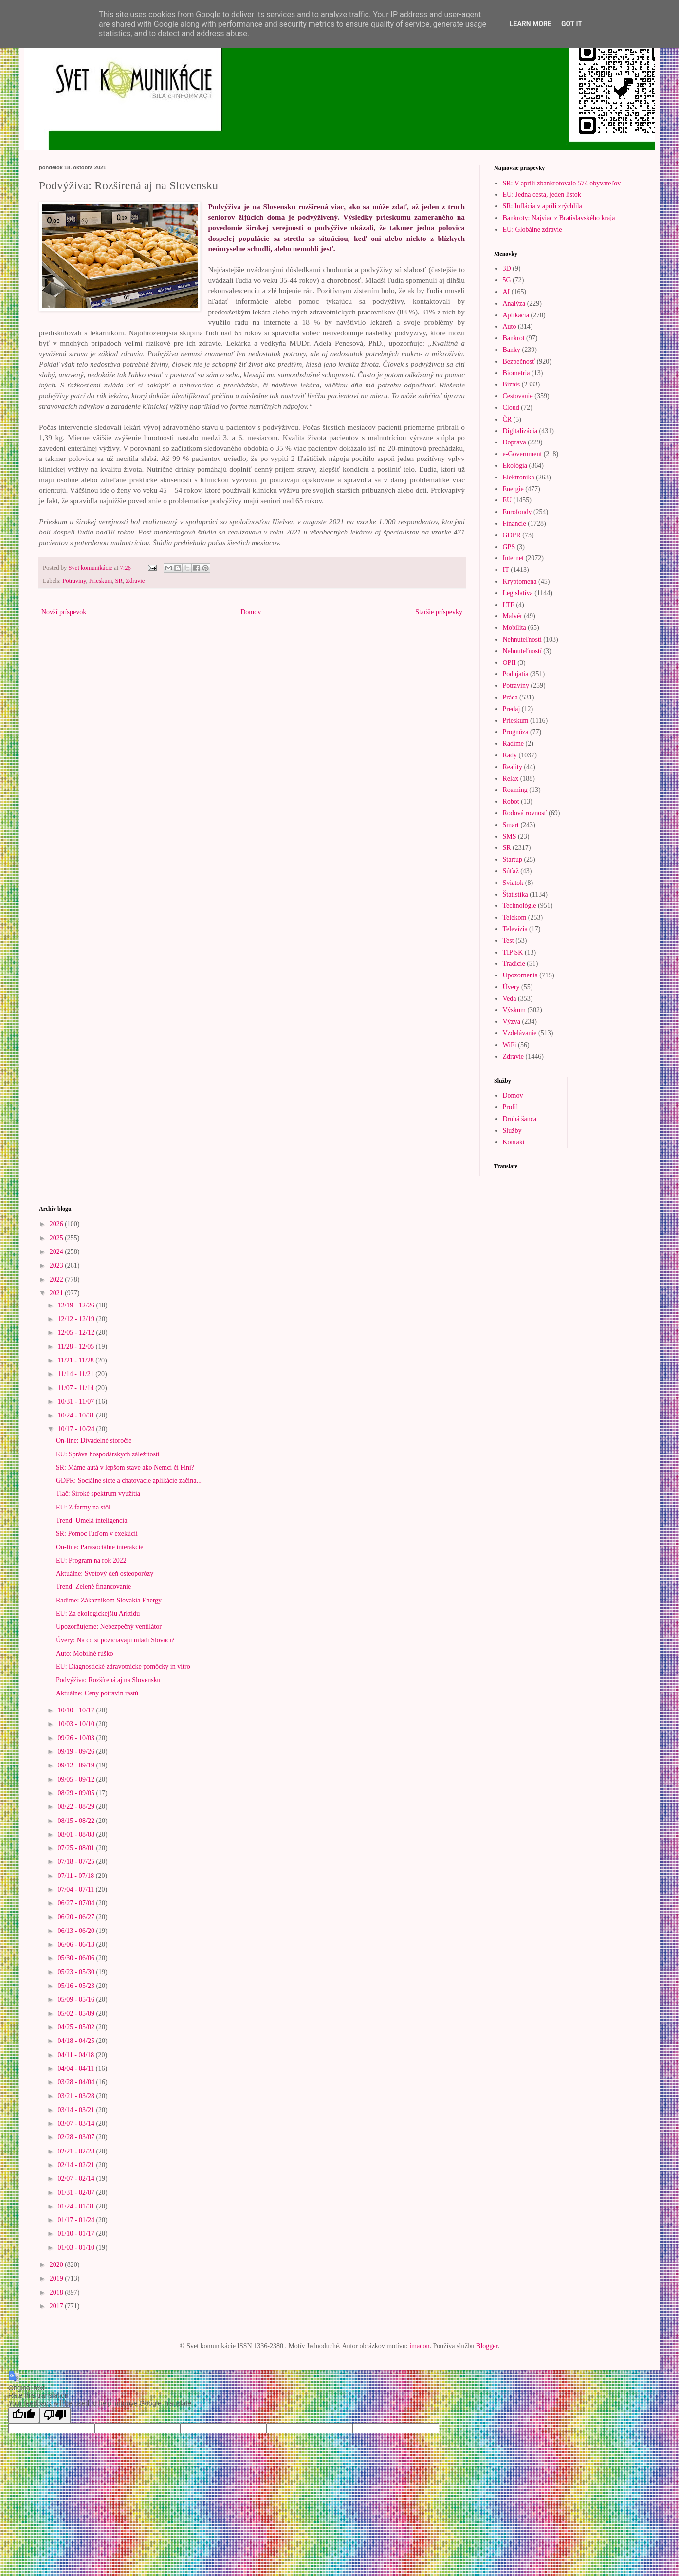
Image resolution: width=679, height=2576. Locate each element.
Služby (512, 1130)
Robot (511, 801)
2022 (57, 1279)
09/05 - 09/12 (76, 1779)
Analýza (514, 303)
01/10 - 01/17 (76, 2233)
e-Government (522, 454)
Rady (510, 755)
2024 (57, 1251)
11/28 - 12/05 (76, 1346)
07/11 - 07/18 (76, 1875)
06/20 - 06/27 (76, 1917)
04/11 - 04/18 (76, 2055)
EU (507, 500)
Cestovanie (518, 396)
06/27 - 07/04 (76, 1903)
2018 (57, 2292)
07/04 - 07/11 (76, 1889)
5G (507, 280)
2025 (57, 1238)
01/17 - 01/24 (76, 2220)
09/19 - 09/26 (76, 1751)
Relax (511, 778)
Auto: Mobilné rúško (84, 1653)
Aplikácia (516, 315)
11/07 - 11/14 (76, 1388)
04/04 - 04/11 (76, 2068)
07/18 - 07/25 (76, 1861)
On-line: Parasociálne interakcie (100, 1547)
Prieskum (100, 580)
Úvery (511, 987)
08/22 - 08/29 (76, 1806)
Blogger (486, 2346)
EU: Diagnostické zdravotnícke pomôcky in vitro (123, 1666)
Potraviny (74, 580)
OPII (509, 662)
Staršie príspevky (438, 612)
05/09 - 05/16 (76, 1999)
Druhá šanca (520, 1118)
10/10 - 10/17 (76, 1710)
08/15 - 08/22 (76, 1820)
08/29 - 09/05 (76, 1793)
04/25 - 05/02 (76, 2027)
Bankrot (514, 338)
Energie (513, 489)
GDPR (512, 535)
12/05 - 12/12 (76, 1332)
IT (506, 569)
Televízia (515, 929)
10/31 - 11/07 (76, 1401)
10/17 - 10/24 (76, 1429)
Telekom (515, 917)
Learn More (530, 24)
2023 (57, 1265)
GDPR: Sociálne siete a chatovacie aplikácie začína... (129, 1480)
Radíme (513, 743)
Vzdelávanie (520, 1033)
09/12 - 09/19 (76, 1765)
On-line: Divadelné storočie (94, 1440)
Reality (512, 767)
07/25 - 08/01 (76, 1848)
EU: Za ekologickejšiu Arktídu (98, 1613)
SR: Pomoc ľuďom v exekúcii (97, 1533)
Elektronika (518, 477)
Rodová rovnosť (525, 813)
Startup (512, 859)
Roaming (515, 789)
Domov (250, 612)
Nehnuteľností (522, 651)
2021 (57, 1293)
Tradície (514, 963)
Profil (510, 1107)
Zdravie (135, 580)
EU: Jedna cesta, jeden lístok (542, 194)
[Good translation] (23, 2415)
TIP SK (513, 952)
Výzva (512, 1021)
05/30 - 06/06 (76, 1958)
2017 (57, 2306)
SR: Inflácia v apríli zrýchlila (542, 206)
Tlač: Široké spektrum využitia (98, 1493)
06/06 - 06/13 (76, 1944)
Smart (511, 824)
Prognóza (516, 732)
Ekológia (515, 465)
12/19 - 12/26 (76, 1305)
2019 (57, 2278)
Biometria (516, 373)
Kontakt (514, 1142)
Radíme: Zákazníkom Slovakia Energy (109, 1600)
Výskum (514, 1009)
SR (119, 580)
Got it (571, 24)
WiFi (509, 1045)
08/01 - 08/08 (76, 1834)
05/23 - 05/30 (76, 1972)
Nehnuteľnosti (522, 639)
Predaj (511, 709)
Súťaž (511, 871)
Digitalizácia (520, 431)
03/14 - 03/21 (76, 2110)
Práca (510, 697)
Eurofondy (517, 511)
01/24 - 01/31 (76, 2206)
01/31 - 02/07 (76, 2192)
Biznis (511, 384)
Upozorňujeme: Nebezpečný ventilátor (109, 1626)
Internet (513, 558)
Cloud (511, 407)
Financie (514, 523)
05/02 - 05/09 (76, 2013)
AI (506, 291)
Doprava (514, 442)
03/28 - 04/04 (76, 2082)
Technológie (519, 905)
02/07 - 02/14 (76, 2178)
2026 (57, 1224)
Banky (512, 349)
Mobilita (514, 627)
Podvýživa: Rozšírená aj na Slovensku (108, 1680)
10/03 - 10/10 (76, 1724)
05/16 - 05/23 (76, 1985)
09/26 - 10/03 (76, 1738)
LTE (508, 604)
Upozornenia (520, 975)
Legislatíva (518, 593)
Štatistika (515, 894)
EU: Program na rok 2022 (91, 1560)
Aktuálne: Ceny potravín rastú (97, 1693)
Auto (509, 326)
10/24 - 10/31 (76, 1415)
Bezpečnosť (519, 361)
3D (507, 268)
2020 (57, 2264)
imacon (419, 2346)
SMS (509, 836)
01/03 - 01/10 (76, 2247)
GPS (509, 547)
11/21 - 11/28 (76, 1360)
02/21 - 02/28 (76, 2151)
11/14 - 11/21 (76, 1374)
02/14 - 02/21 (76, 2165)
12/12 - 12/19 (76, 1319)
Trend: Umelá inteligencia (91, 1520)
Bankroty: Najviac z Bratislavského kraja (559, 217)
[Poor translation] (55, 2415)
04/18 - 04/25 (76, 2040)
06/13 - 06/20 (76, 1930)
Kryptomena (520, 581)
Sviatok (513, 882)
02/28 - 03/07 (76, 2137)
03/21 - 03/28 (76, 2095)
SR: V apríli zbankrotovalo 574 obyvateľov (562, 183)
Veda (509, 998)
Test (508, 940)
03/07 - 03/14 (76, 2123)
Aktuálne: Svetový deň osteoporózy (104, 1573)
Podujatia (516, 674)
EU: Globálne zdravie (532, 229)
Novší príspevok (63, 612)
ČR (507, 419)
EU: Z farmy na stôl (83, 1507)
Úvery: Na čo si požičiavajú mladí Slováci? (115, 1640)
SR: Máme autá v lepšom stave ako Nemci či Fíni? (125, 1467)
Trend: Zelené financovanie (93, 1586)
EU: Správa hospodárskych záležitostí (108, 1454)
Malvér (512, 616)
